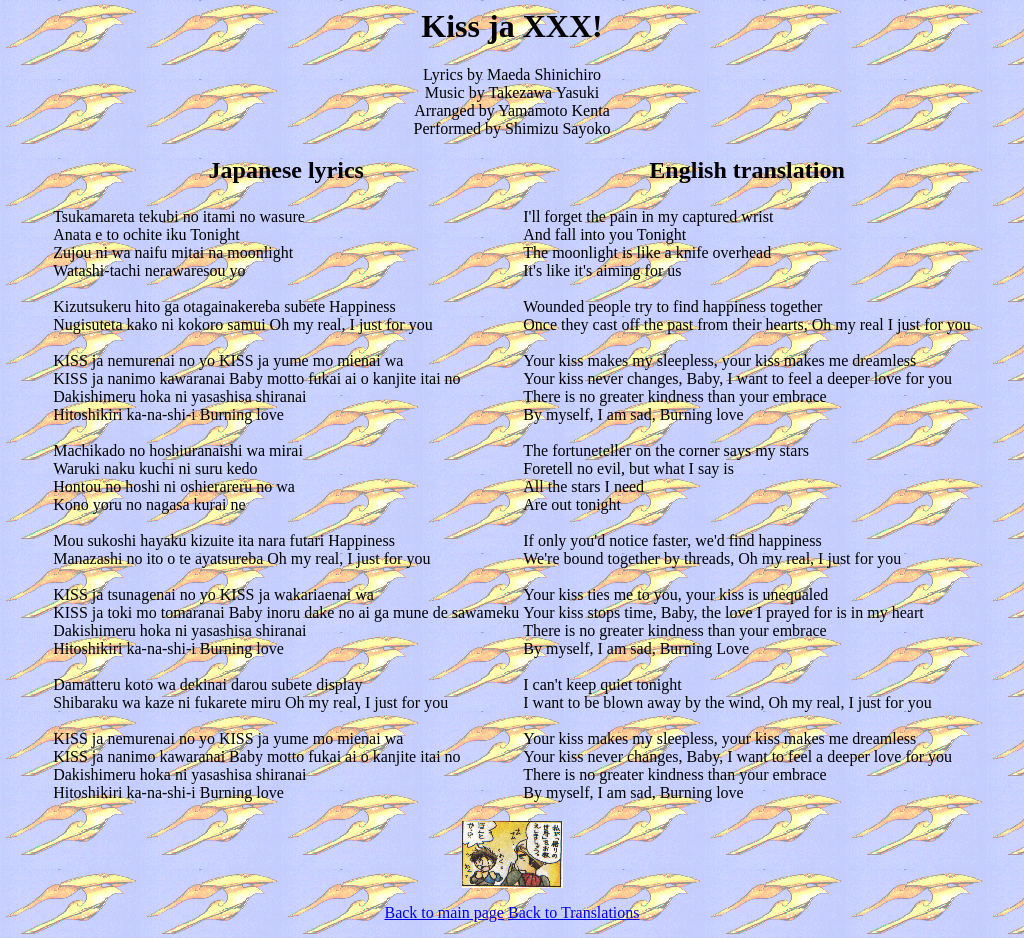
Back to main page (444, 912)
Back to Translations (574, 912)
